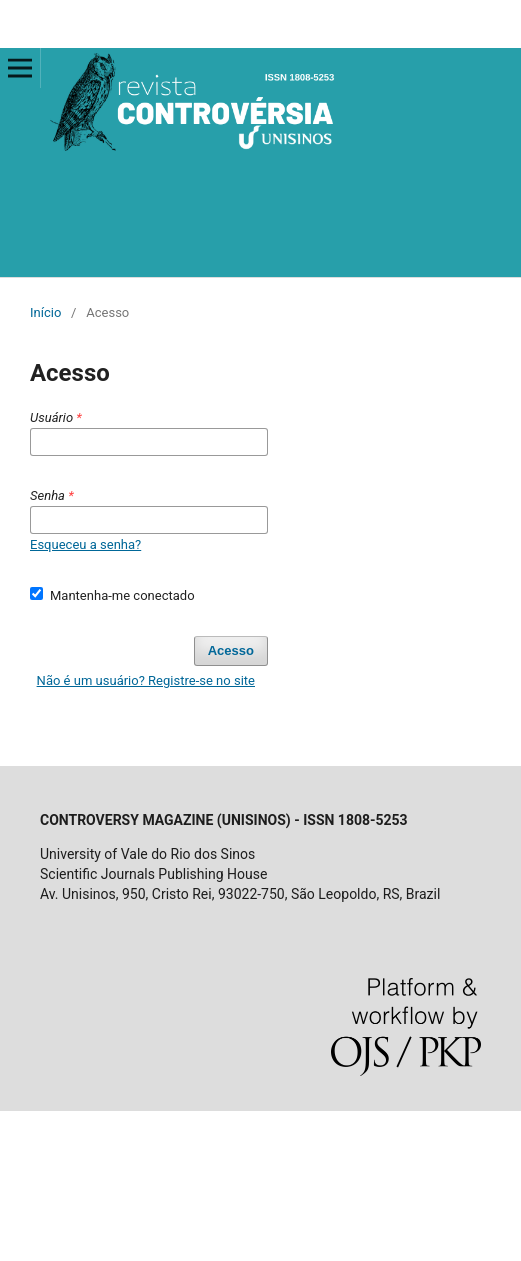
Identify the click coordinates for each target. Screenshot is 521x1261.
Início (45, 312)
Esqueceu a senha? (85, 544)
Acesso (231, 650)
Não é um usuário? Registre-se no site (146, 680)
